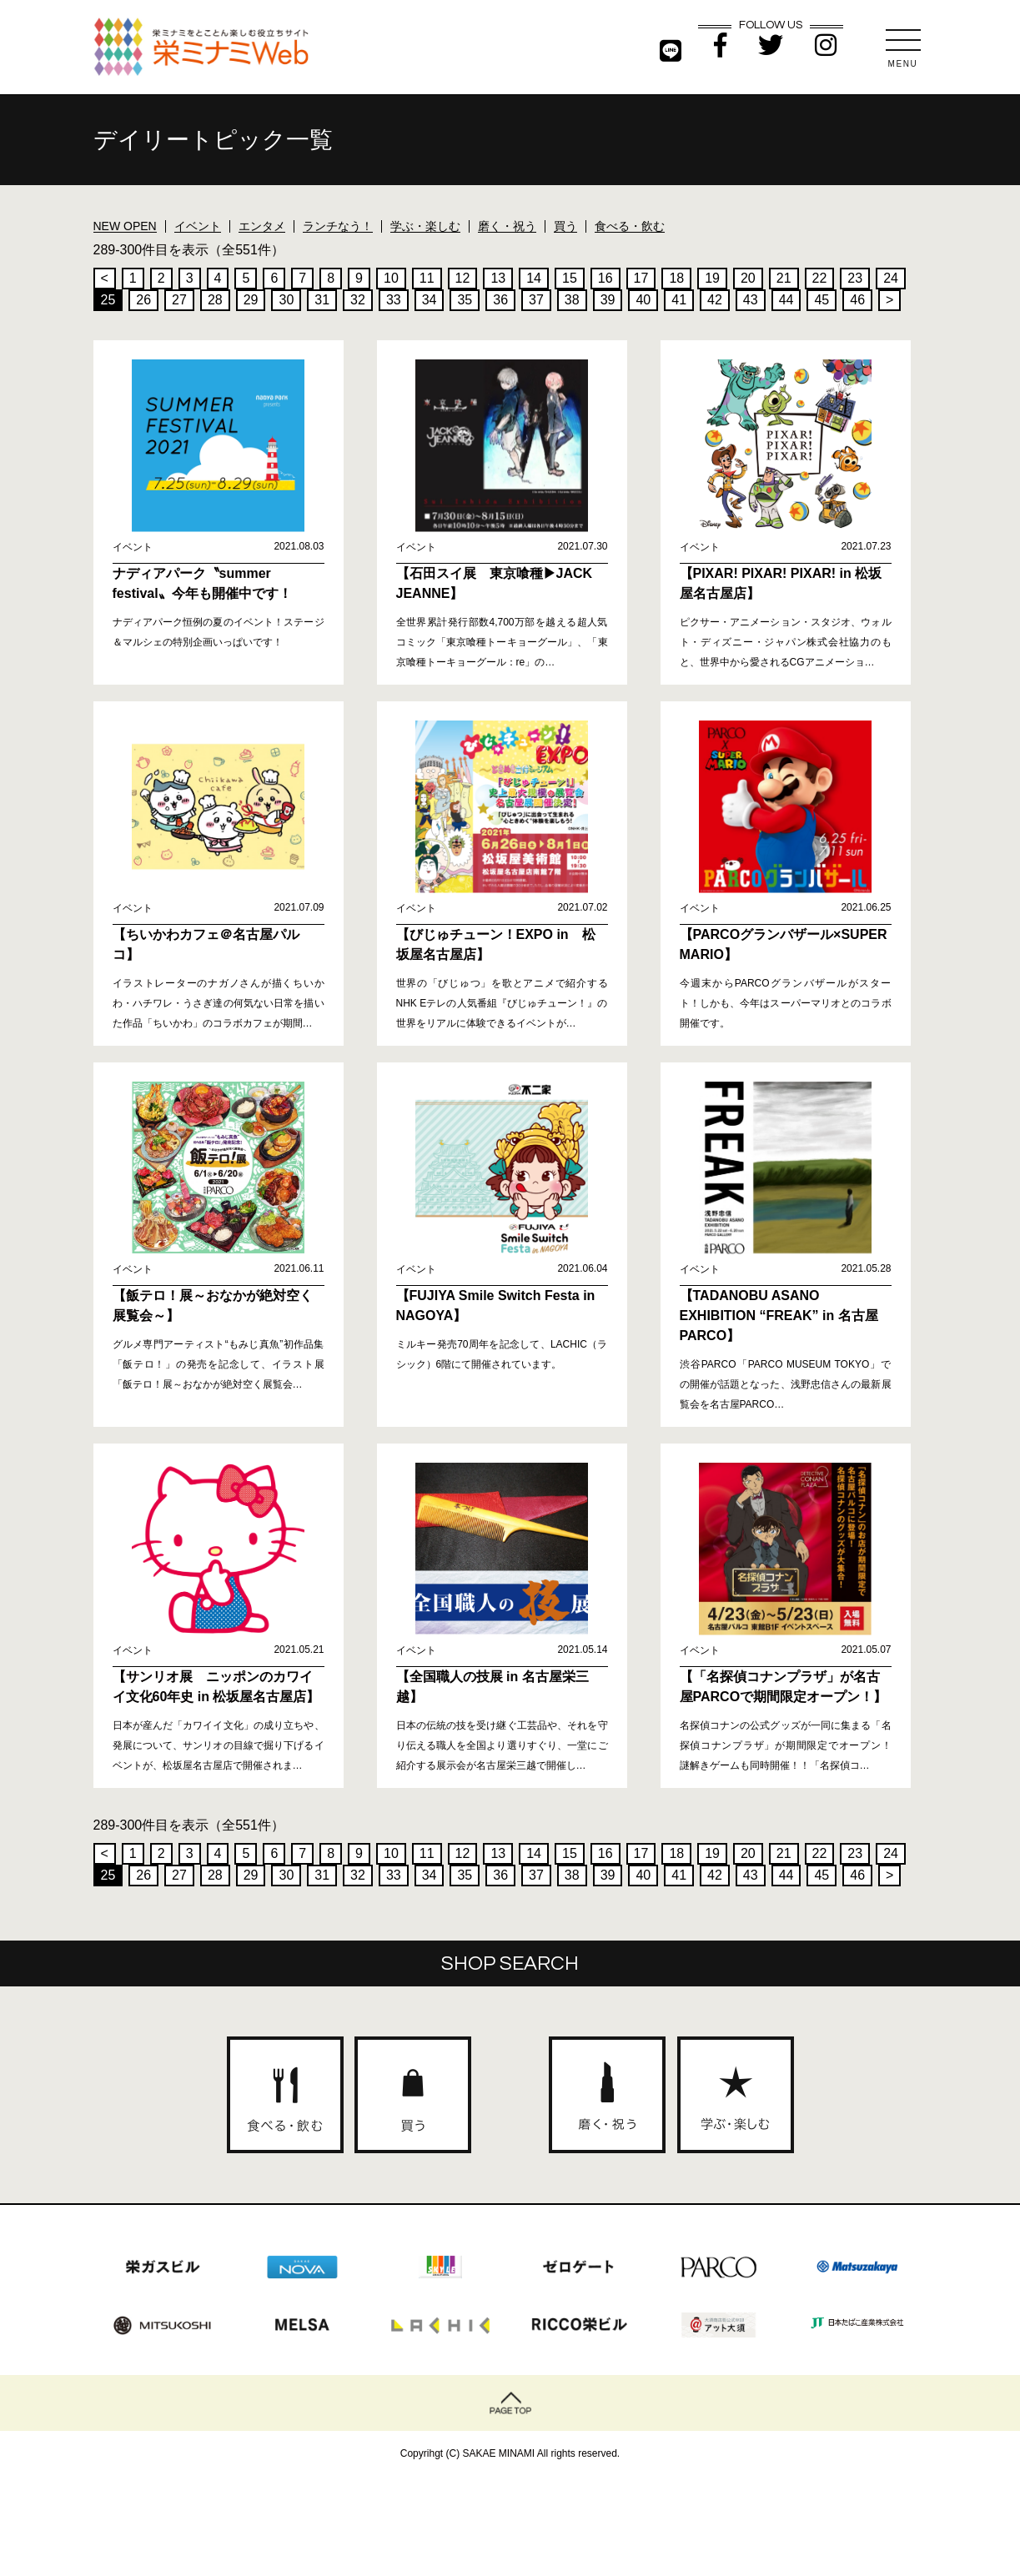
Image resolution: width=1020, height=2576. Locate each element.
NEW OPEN (125, 226)
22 (819, 278)
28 (215, 300)
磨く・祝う (507, 226)
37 (536, 300)
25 (108, 300)
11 (427, 278)
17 (641, 278)
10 (391, 278)
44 (786, 300)
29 (251, 300)
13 (497, 278)
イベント (197, 226)
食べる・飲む (630, 226)
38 (572, 300)
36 (500, 300)
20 (748, 278)
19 (712, 278)
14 (533, 278)
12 (462, 278)
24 (890, 278)
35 (464, 300)
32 (357, 300)
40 (643, 300)
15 (569, 278)
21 (783, 278)
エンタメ (262, 226)
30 (286, 300)
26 (143, 300)
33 (393, 300)
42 (714, 300)
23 (854, 278)
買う (565, 226)
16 (605, 278)
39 (608, 300)
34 (429, 300)
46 (857, 300)
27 (179, 300)
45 (821, 300)
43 (750, 300)
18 (676, 278)
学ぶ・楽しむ (425, 226)
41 (678, 300)
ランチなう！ (338, 226)
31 (321, 300)
